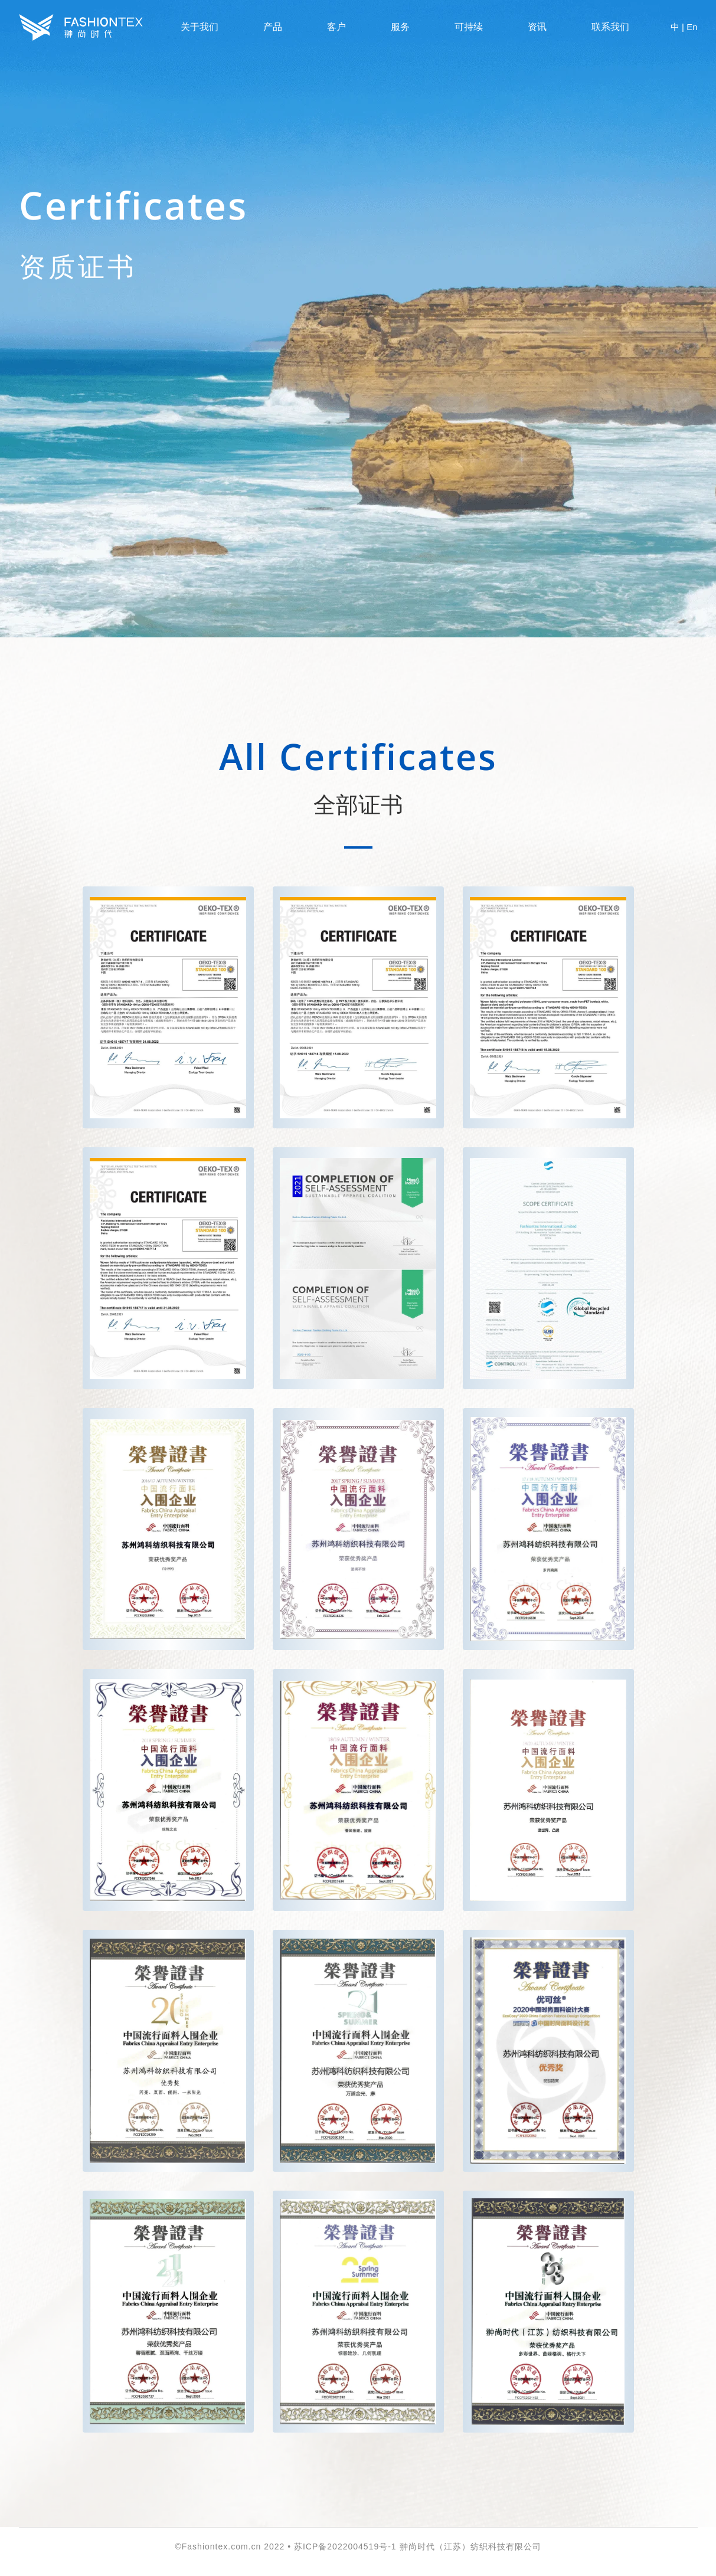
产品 (272, 27)
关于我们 (199, 27)
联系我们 (610, 27)
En (691, 27)
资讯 (537, 27)
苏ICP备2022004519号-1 (345, 2546)
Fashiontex (81, 27)
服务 (400, 27)
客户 (336, 27)
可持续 (469, 27)
